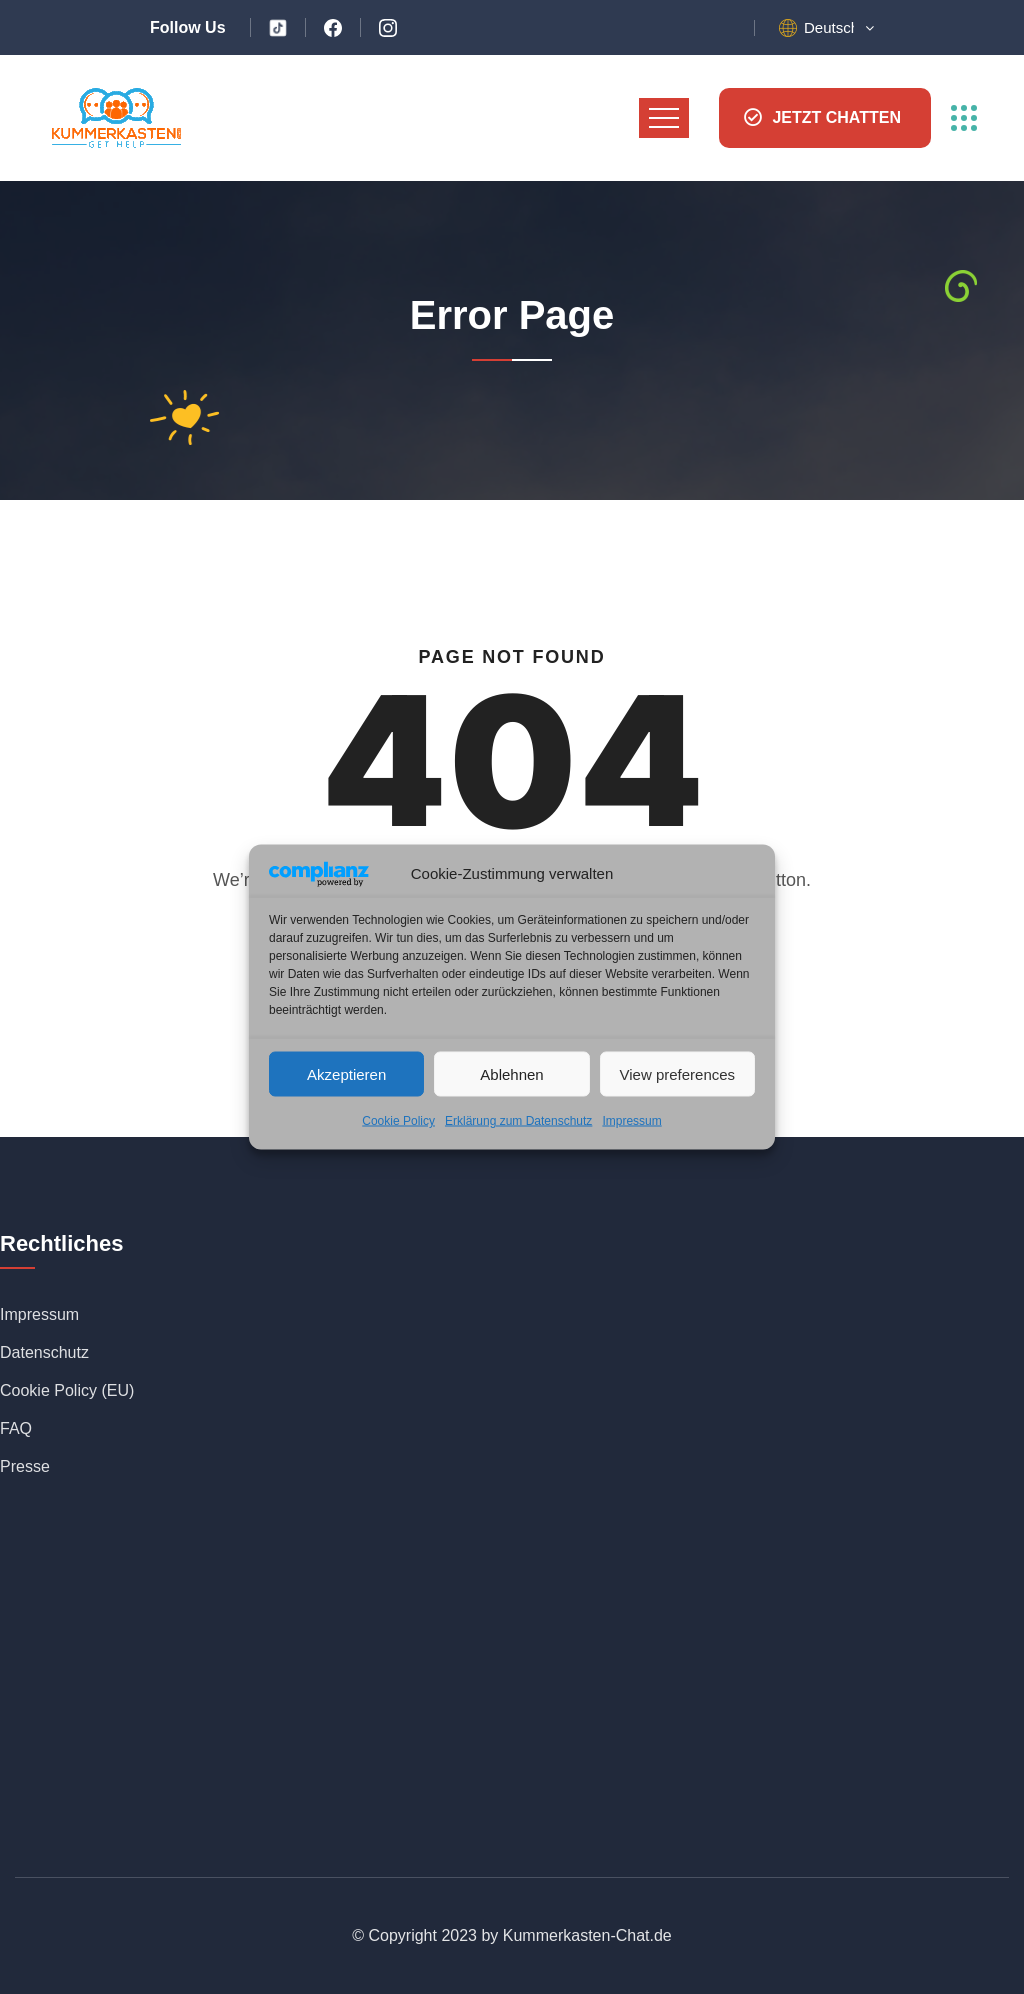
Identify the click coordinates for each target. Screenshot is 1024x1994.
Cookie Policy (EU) (67, 1390)
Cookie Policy (398, 1121)
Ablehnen (511, 1073)
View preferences (678, 1073)
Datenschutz (44, 1352)
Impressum (631, 1121)
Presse (25, 1466)
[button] (839, 28)
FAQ (16, 1428)
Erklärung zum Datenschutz (518, 1121)
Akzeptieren (346, 1073)
